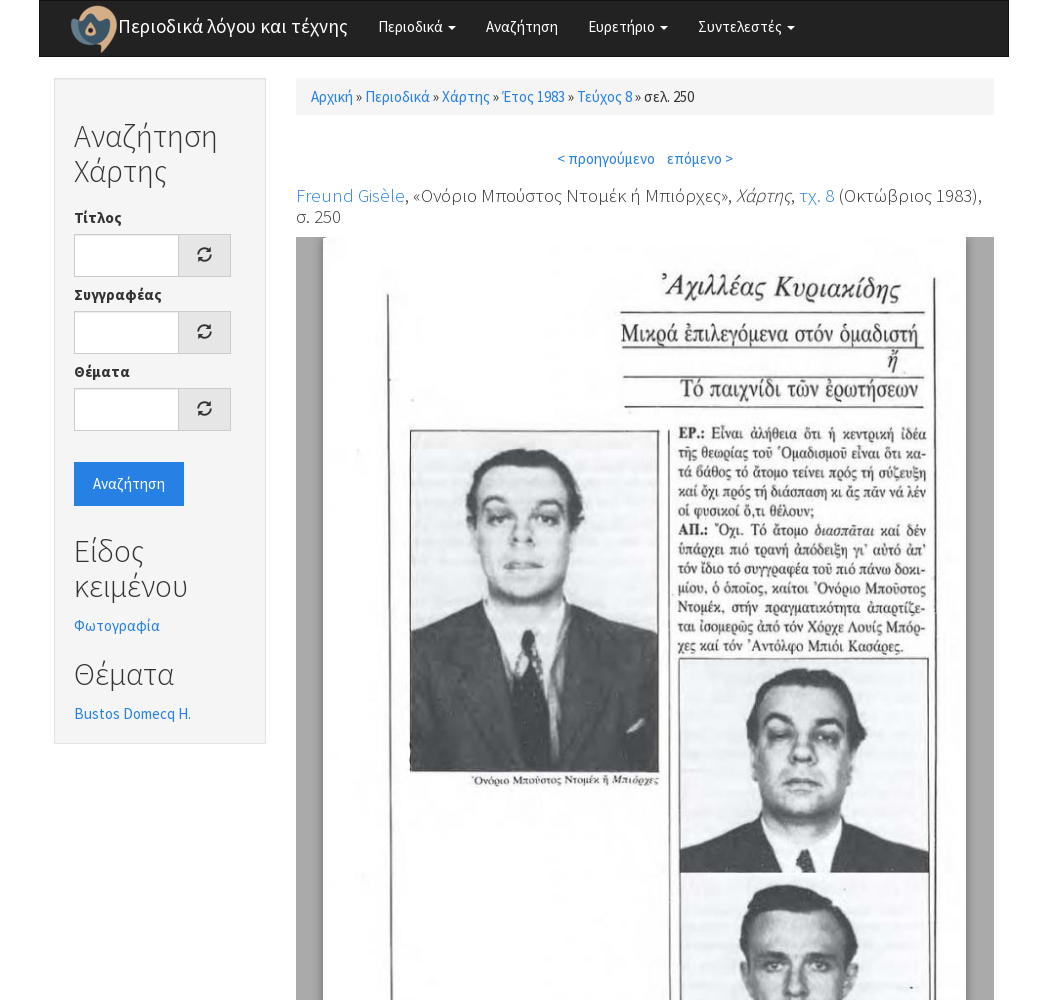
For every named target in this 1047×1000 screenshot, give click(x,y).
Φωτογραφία (117, 625)
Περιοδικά (417, 26)
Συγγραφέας (118, 294)
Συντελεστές (746, 26)
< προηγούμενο (606, 158)
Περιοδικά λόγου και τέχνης (233, 26)
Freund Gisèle (350, 195)
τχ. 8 (816, 195)
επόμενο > (700, 158)
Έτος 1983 (533, 96)
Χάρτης (466, 96)
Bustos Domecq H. (132, 713)
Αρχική (332, 96)
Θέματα (102, 371)
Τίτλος (98, 217)
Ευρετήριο (628, 26)
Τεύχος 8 (604, 96)
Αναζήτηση (522, 26)
